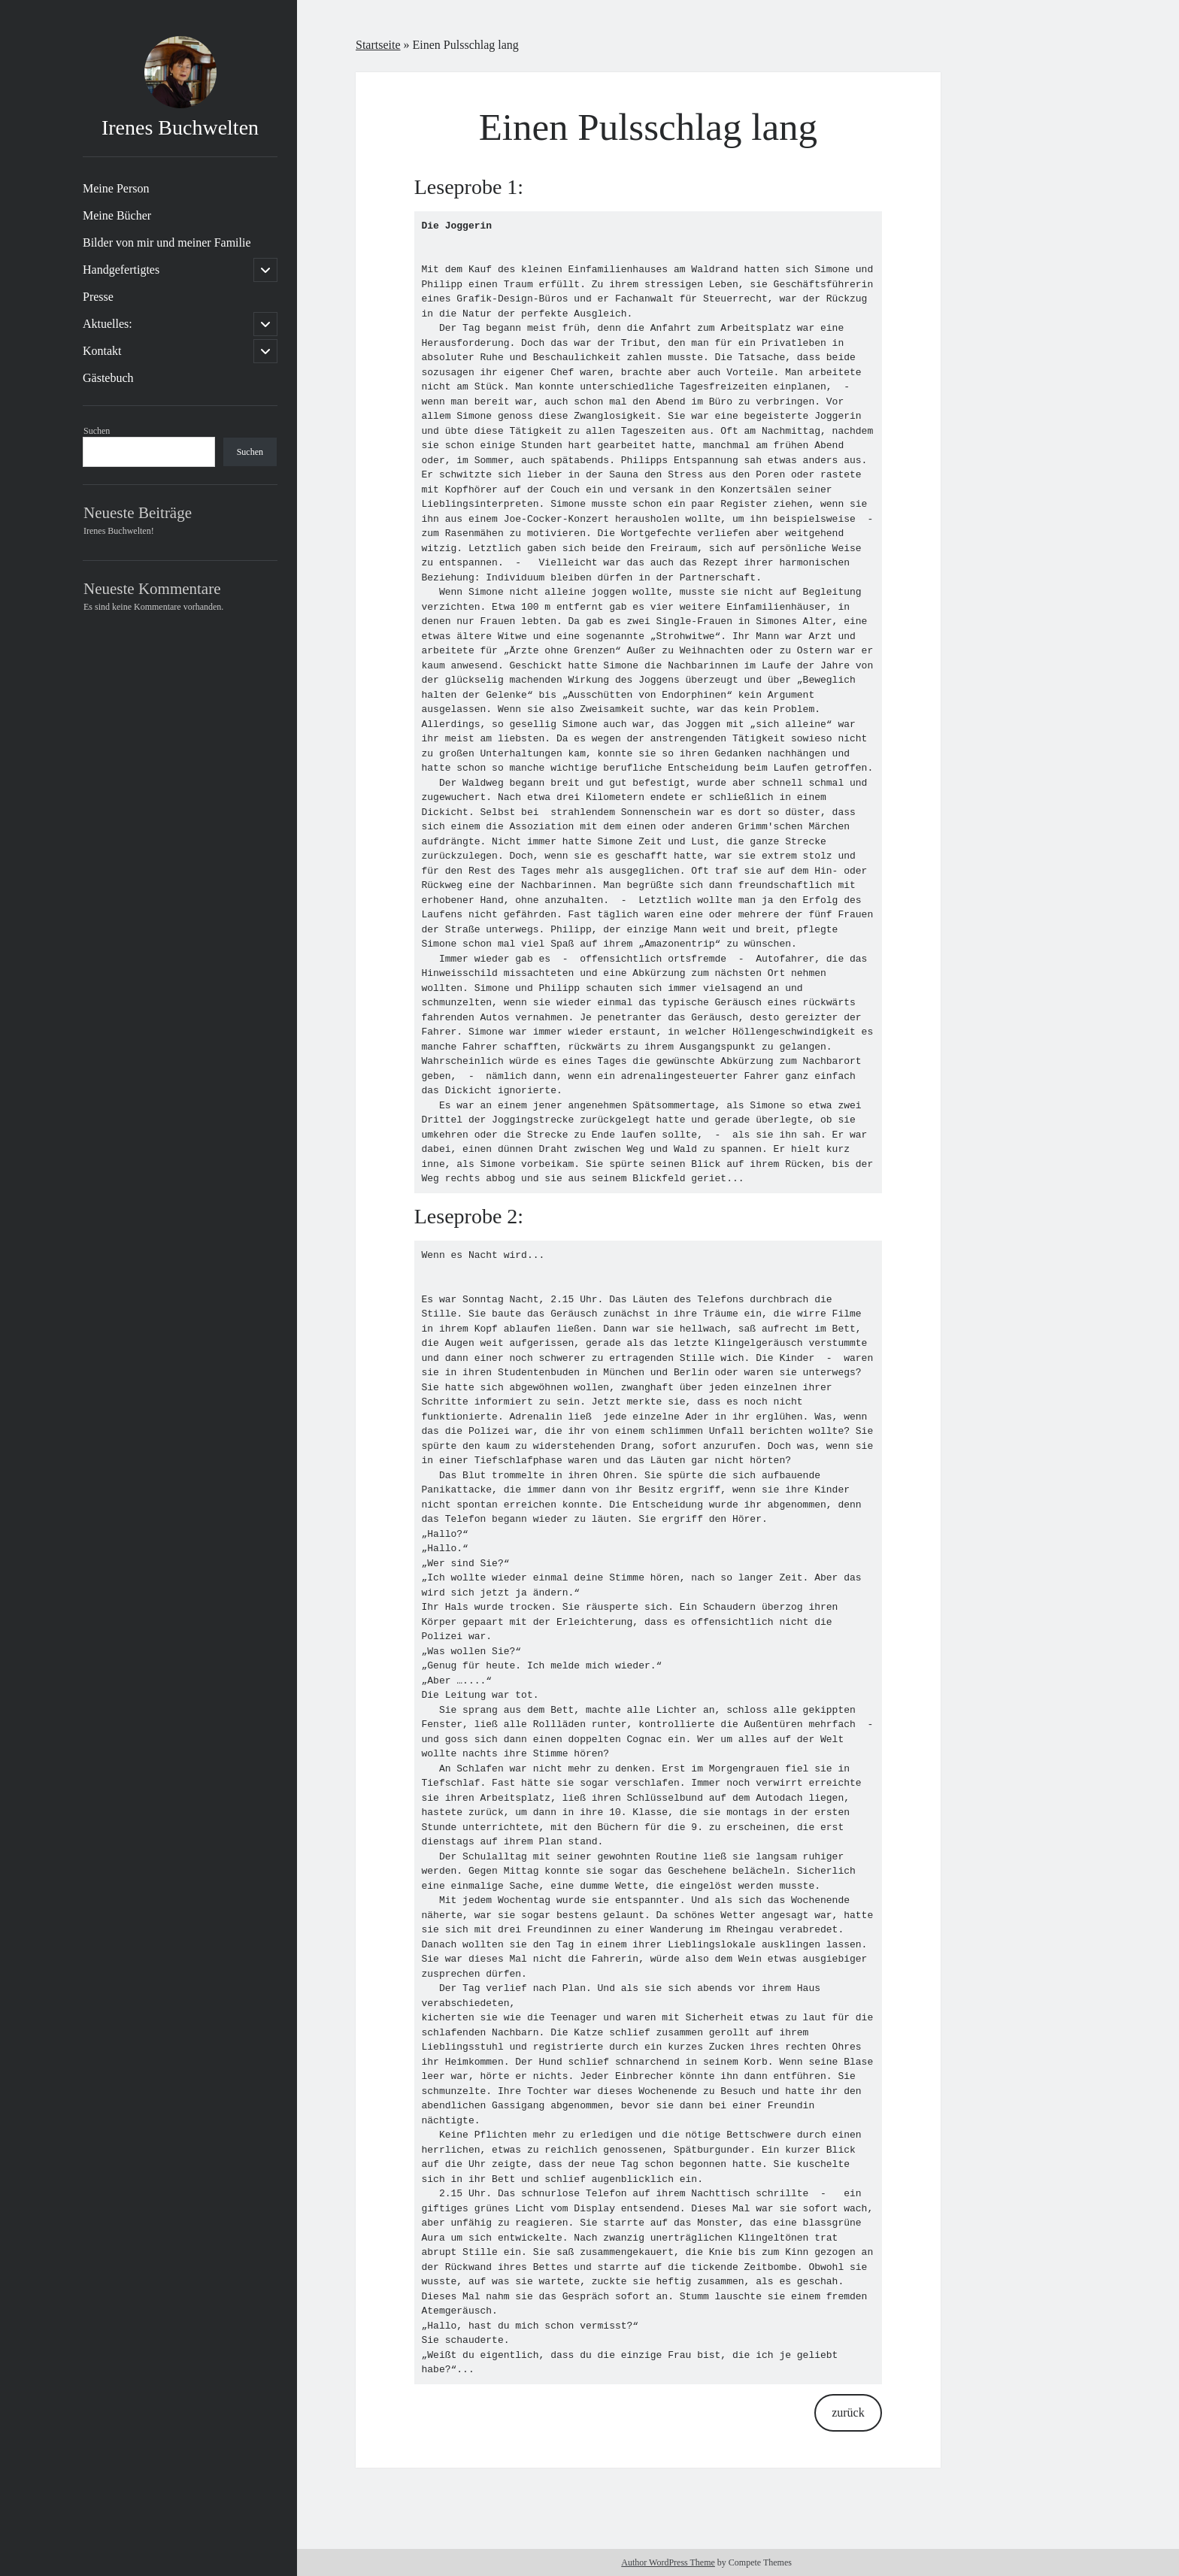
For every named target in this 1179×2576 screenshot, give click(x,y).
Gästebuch (108, 377)
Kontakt (102, 350)
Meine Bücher (117, 215)
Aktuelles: (107, 323)
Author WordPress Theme (668, 2562)
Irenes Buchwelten (180, 127)
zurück (848, 2412)
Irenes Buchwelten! (118, 531)
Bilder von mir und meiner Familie (167, 242)
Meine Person (116, 188)
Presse (98, 296)
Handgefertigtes (121, 269)
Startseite (378, 44)
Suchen (96, 431)
